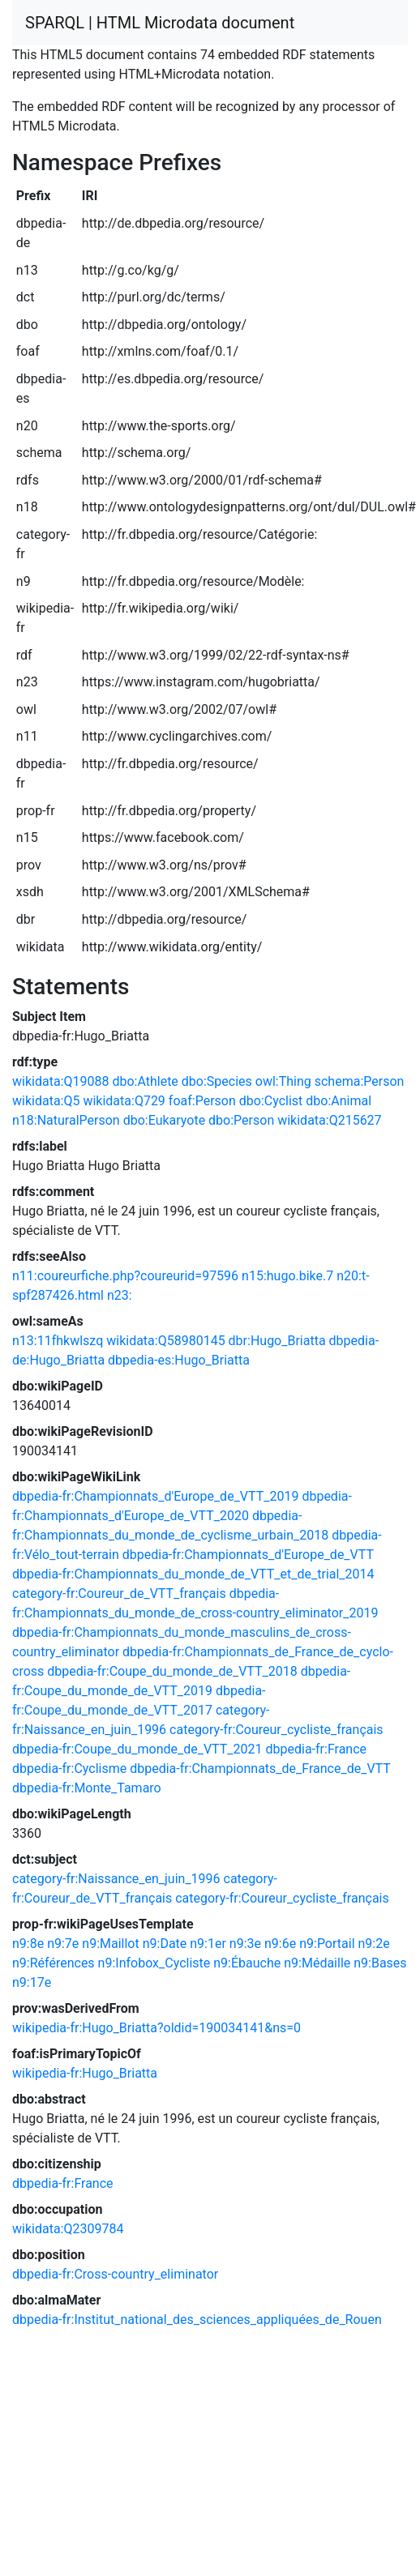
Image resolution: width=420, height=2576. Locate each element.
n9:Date (165, 1943)
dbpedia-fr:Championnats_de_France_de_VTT (260, 1768)
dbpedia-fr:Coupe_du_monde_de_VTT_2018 (172, 1671)
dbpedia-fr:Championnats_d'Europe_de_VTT (248, 1554)
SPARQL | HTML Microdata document (159, 22)
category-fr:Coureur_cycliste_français (276, 1729)
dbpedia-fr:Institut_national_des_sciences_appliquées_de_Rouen (197, 2319)
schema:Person (360, 1081)
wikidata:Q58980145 (165, 1340)
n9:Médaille (317, 1963)
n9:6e (280, 1943)
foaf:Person (202, 1101)
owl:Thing (283, 1081)
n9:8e (28, 1943)
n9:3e (245, 1943)
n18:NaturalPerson (66, 1120)
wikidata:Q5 (45, 1101)
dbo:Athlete (145, 1081)
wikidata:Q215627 (329, 1120)
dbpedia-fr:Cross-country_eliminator (115, 2274)
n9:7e (63, 1943)
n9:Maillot (110, 1943)
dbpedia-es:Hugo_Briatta (179, 1360)
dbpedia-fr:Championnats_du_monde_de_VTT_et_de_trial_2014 (193, 1574)
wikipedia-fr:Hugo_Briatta (84, 2073)
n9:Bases (380, 1963)
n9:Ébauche (247, 1963)
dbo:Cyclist (271, 1101)
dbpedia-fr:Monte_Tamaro (86, 1788)
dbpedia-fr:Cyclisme (69, 1768)
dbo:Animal (338, 1101)
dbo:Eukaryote (164, 1120)
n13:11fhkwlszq (57, 1340)
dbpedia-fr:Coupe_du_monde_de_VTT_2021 (137, 1749)
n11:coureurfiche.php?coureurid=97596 (125, 1276)
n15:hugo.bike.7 (287, 1276)
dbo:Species (217, 1081)
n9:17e (31, 1982)
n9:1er (208, 1943)
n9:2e (374, 1943)
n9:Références (53, 1963)
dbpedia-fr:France (316, 1749)
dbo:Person (241, 1120)
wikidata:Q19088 (60, 1081)
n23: (119, 1295)
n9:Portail (326, 1943)
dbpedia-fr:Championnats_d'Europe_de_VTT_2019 (155, 1496)
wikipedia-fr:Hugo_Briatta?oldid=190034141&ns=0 (156, 2028)
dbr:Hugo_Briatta (277, 1340)
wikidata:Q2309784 (67, 2228)
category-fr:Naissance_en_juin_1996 (116, 1878)
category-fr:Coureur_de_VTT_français (119, 1593)
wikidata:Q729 (124, 1101)
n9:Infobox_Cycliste (154, 1963)
